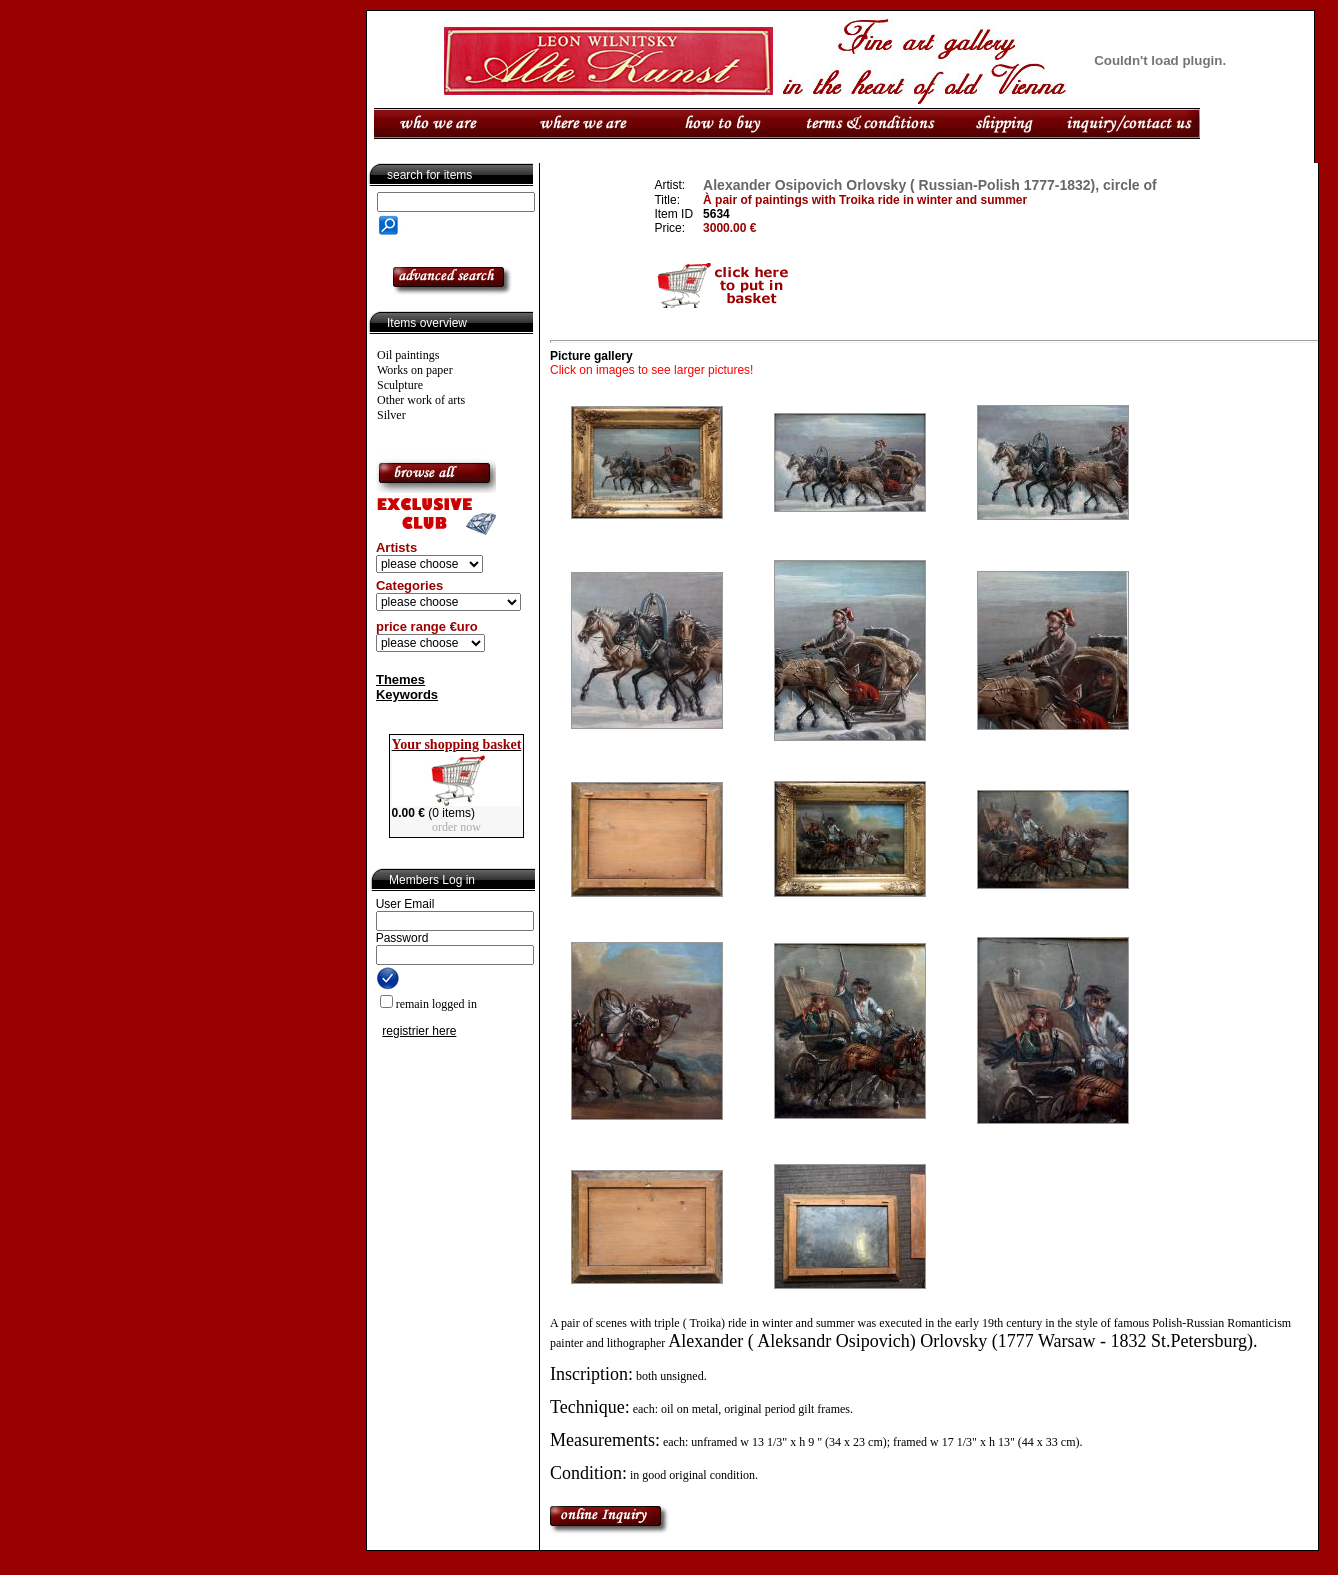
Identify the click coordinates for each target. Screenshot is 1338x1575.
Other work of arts (421, 400)
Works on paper (415, 370)
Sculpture (400, 385)
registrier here (419, 1031)
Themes (400, 679)
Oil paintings (408, 355)
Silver (391, 415)
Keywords (407, 694)
